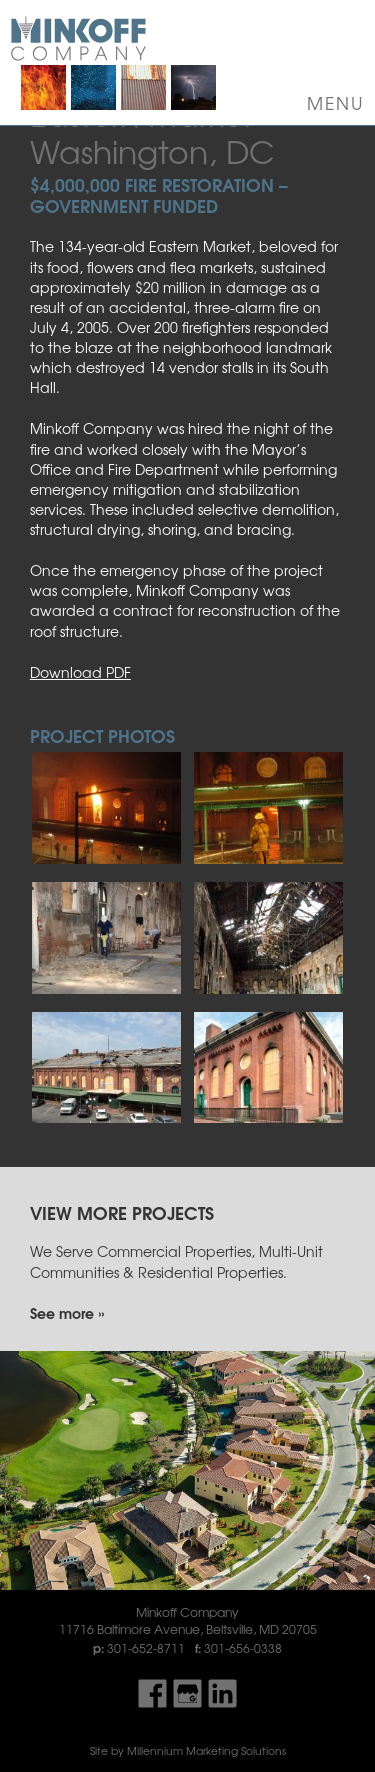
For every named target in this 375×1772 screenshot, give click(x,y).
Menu (336, 103)
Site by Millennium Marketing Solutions (188, 1750)
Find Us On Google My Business (187, 1693)
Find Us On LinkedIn (222, 1693)
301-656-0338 (243, 1648)
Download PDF (80, 672)
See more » (67, 1312)
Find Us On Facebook (152, 1693)
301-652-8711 (146, 1648)
